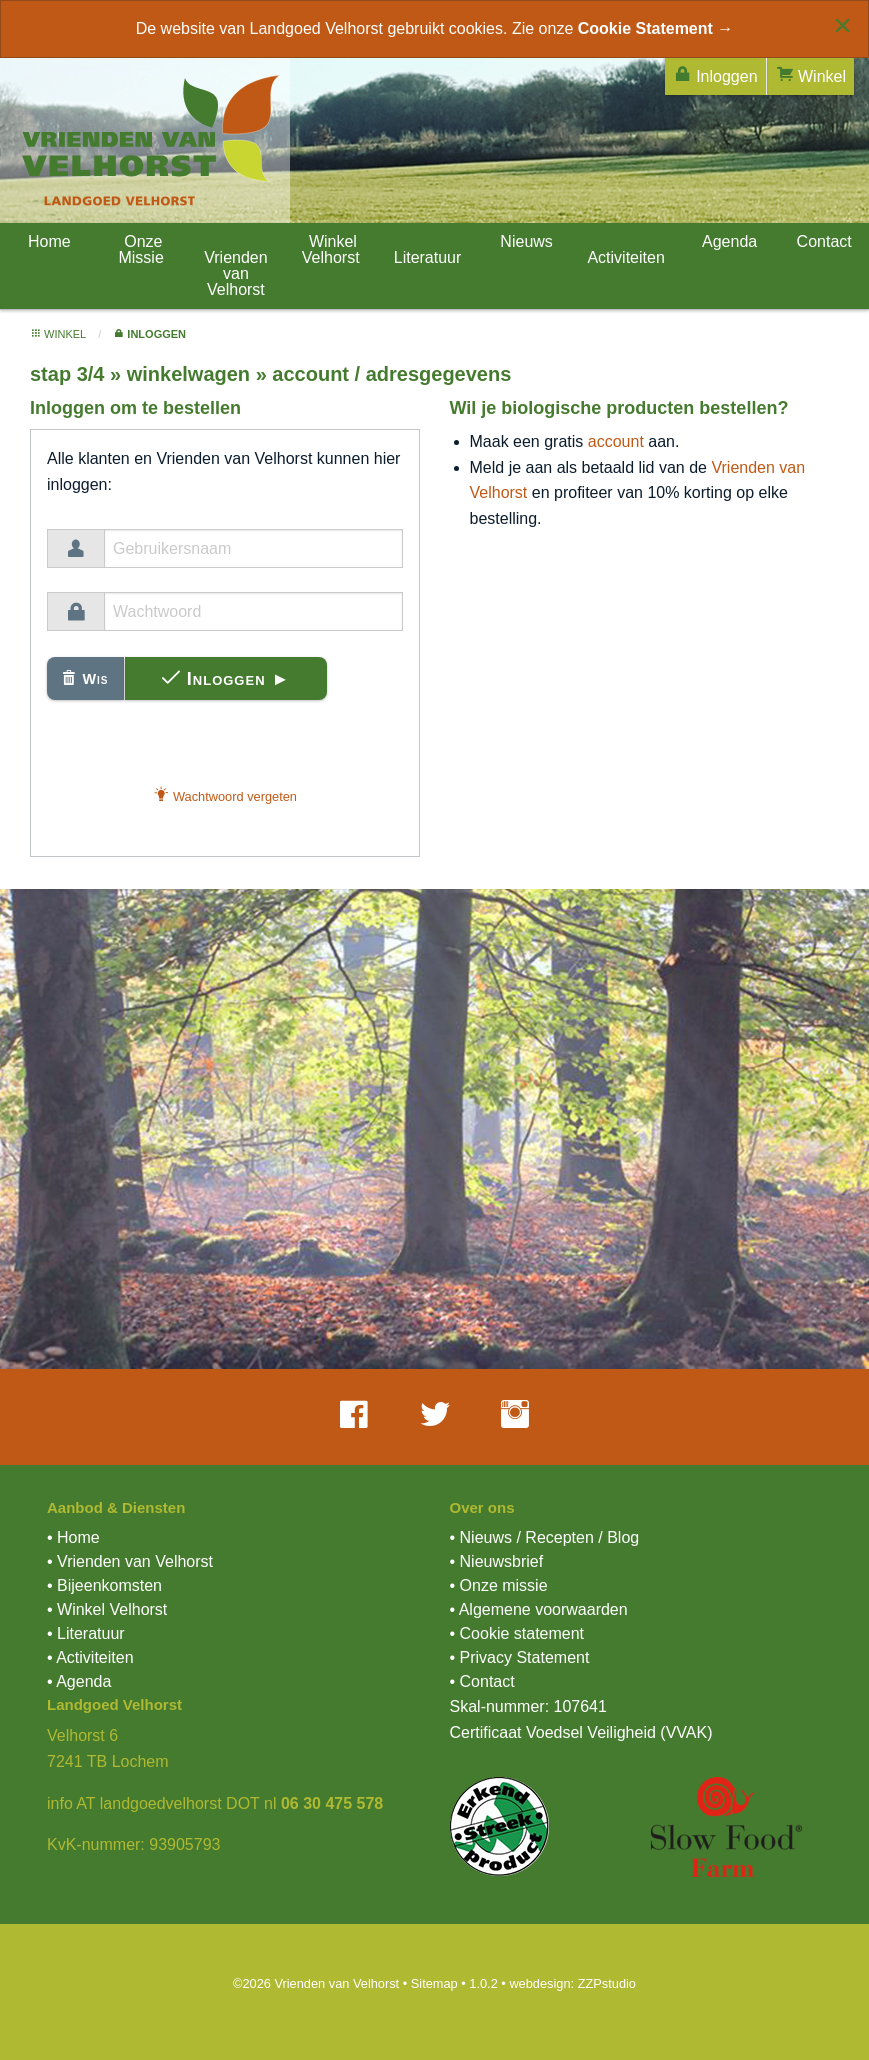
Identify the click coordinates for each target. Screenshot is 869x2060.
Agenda (727, 241)
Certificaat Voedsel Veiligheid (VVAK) (581, 1732)
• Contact (482, 1681)
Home (46, 241)
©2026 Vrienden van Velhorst (316, 1983)
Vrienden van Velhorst (235, 273)
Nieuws (524, 241)
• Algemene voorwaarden (539, 1609)
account (616, 441)
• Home (73, 1537)
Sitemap (434, 1983)
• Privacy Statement (520, 1657)
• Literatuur (86, 1633)
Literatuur (428, 257)
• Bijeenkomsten (104, 1585)
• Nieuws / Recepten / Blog (545, 1537)
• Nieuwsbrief (497, 1561)
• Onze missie (499, 1585)
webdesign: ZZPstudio (572, 1983)
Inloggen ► (226, 678)
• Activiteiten (90, 1657)
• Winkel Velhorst (107, 1609)
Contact (822, 241)
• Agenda (79, 1681)
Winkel (810, 74)
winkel (58, 334)
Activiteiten (625, 257)
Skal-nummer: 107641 (528, 1706)
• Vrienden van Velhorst (130, 1561)
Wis (85, 679)
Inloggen (715, 74)
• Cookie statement (517, 1633)
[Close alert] (842, 25)
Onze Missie (140, 249)
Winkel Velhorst (331, 249)
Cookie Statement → (656, 28)
